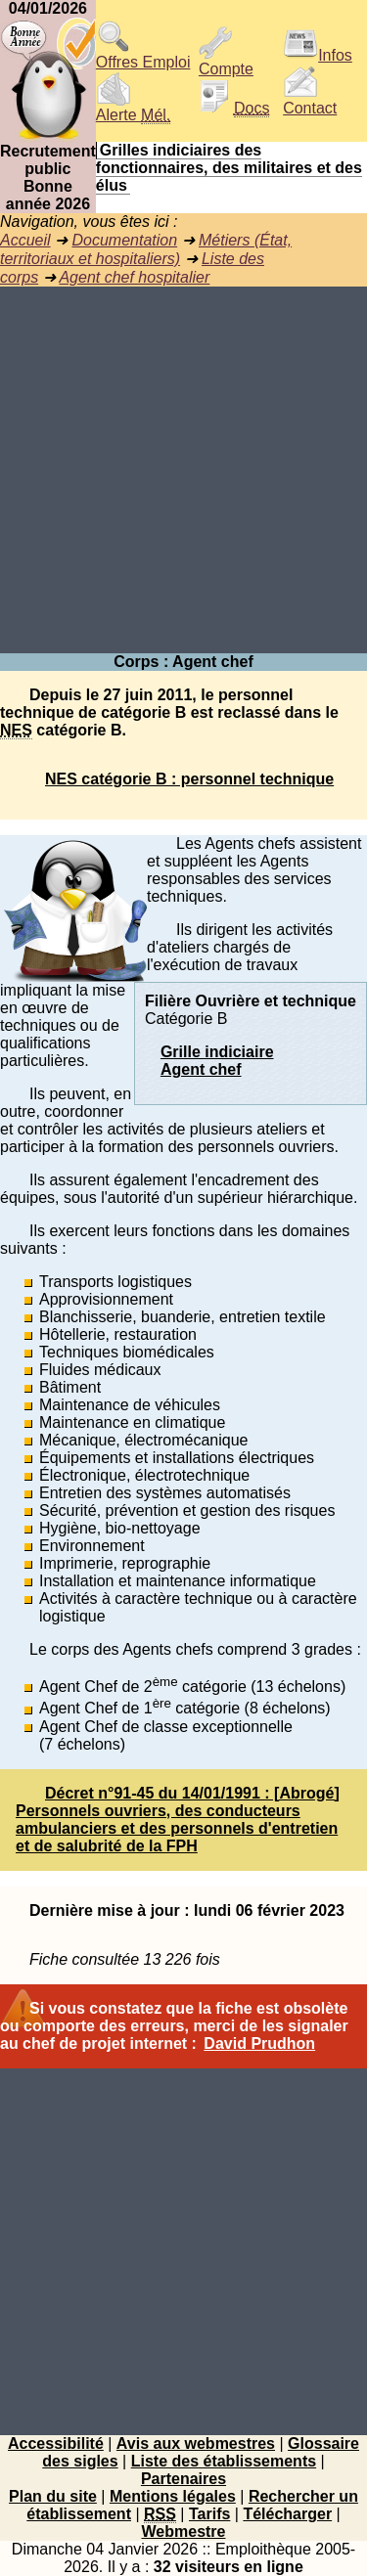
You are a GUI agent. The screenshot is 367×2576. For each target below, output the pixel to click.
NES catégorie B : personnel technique (189, 779)
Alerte (133, 108)
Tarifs (209, 2514)
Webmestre (184, 2531)
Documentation (124, 240)
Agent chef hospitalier (134, 277)
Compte (226, 62)
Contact (310, 101)
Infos (317, 55)
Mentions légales (173, 2496)
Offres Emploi (143, 55)
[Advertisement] (183, 470)
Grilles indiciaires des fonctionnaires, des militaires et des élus (229, 168)
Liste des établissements (223, 2461)
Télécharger (287, 2514)
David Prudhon (259, 2043)
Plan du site (53, 2496)
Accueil (25, 240)
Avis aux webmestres (195, 2443)
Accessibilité (56, 2443)
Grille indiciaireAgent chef (217, 1061)
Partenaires (183, 2478)
